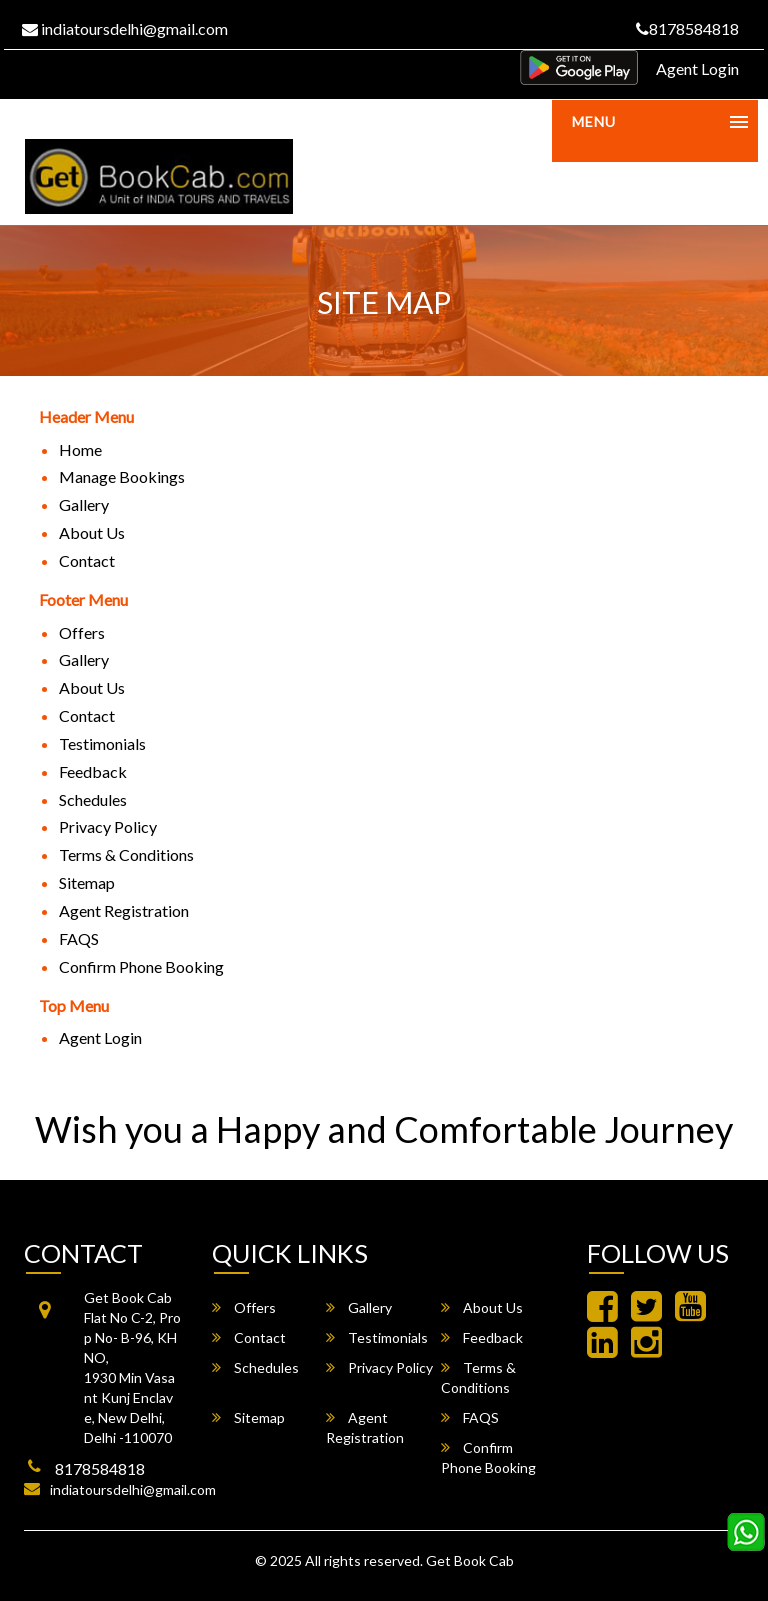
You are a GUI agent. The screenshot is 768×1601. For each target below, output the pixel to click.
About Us (92, 532)
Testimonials (102, 743)
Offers (82, 632)
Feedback (93, 771)
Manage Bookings (122, 476)
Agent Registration (124, 910)
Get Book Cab (470, 1560)
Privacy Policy (108, 826)
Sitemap (87, 882)
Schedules (93, 799)
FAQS (79, 938)
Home (80, 449)
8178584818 (687, 28)
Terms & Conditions (126, 854)
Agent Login (697, 68)
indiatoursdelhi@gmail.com (125, 28)
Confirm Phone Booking (141, 966)
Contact (87, 560)
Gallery (84, 504)
